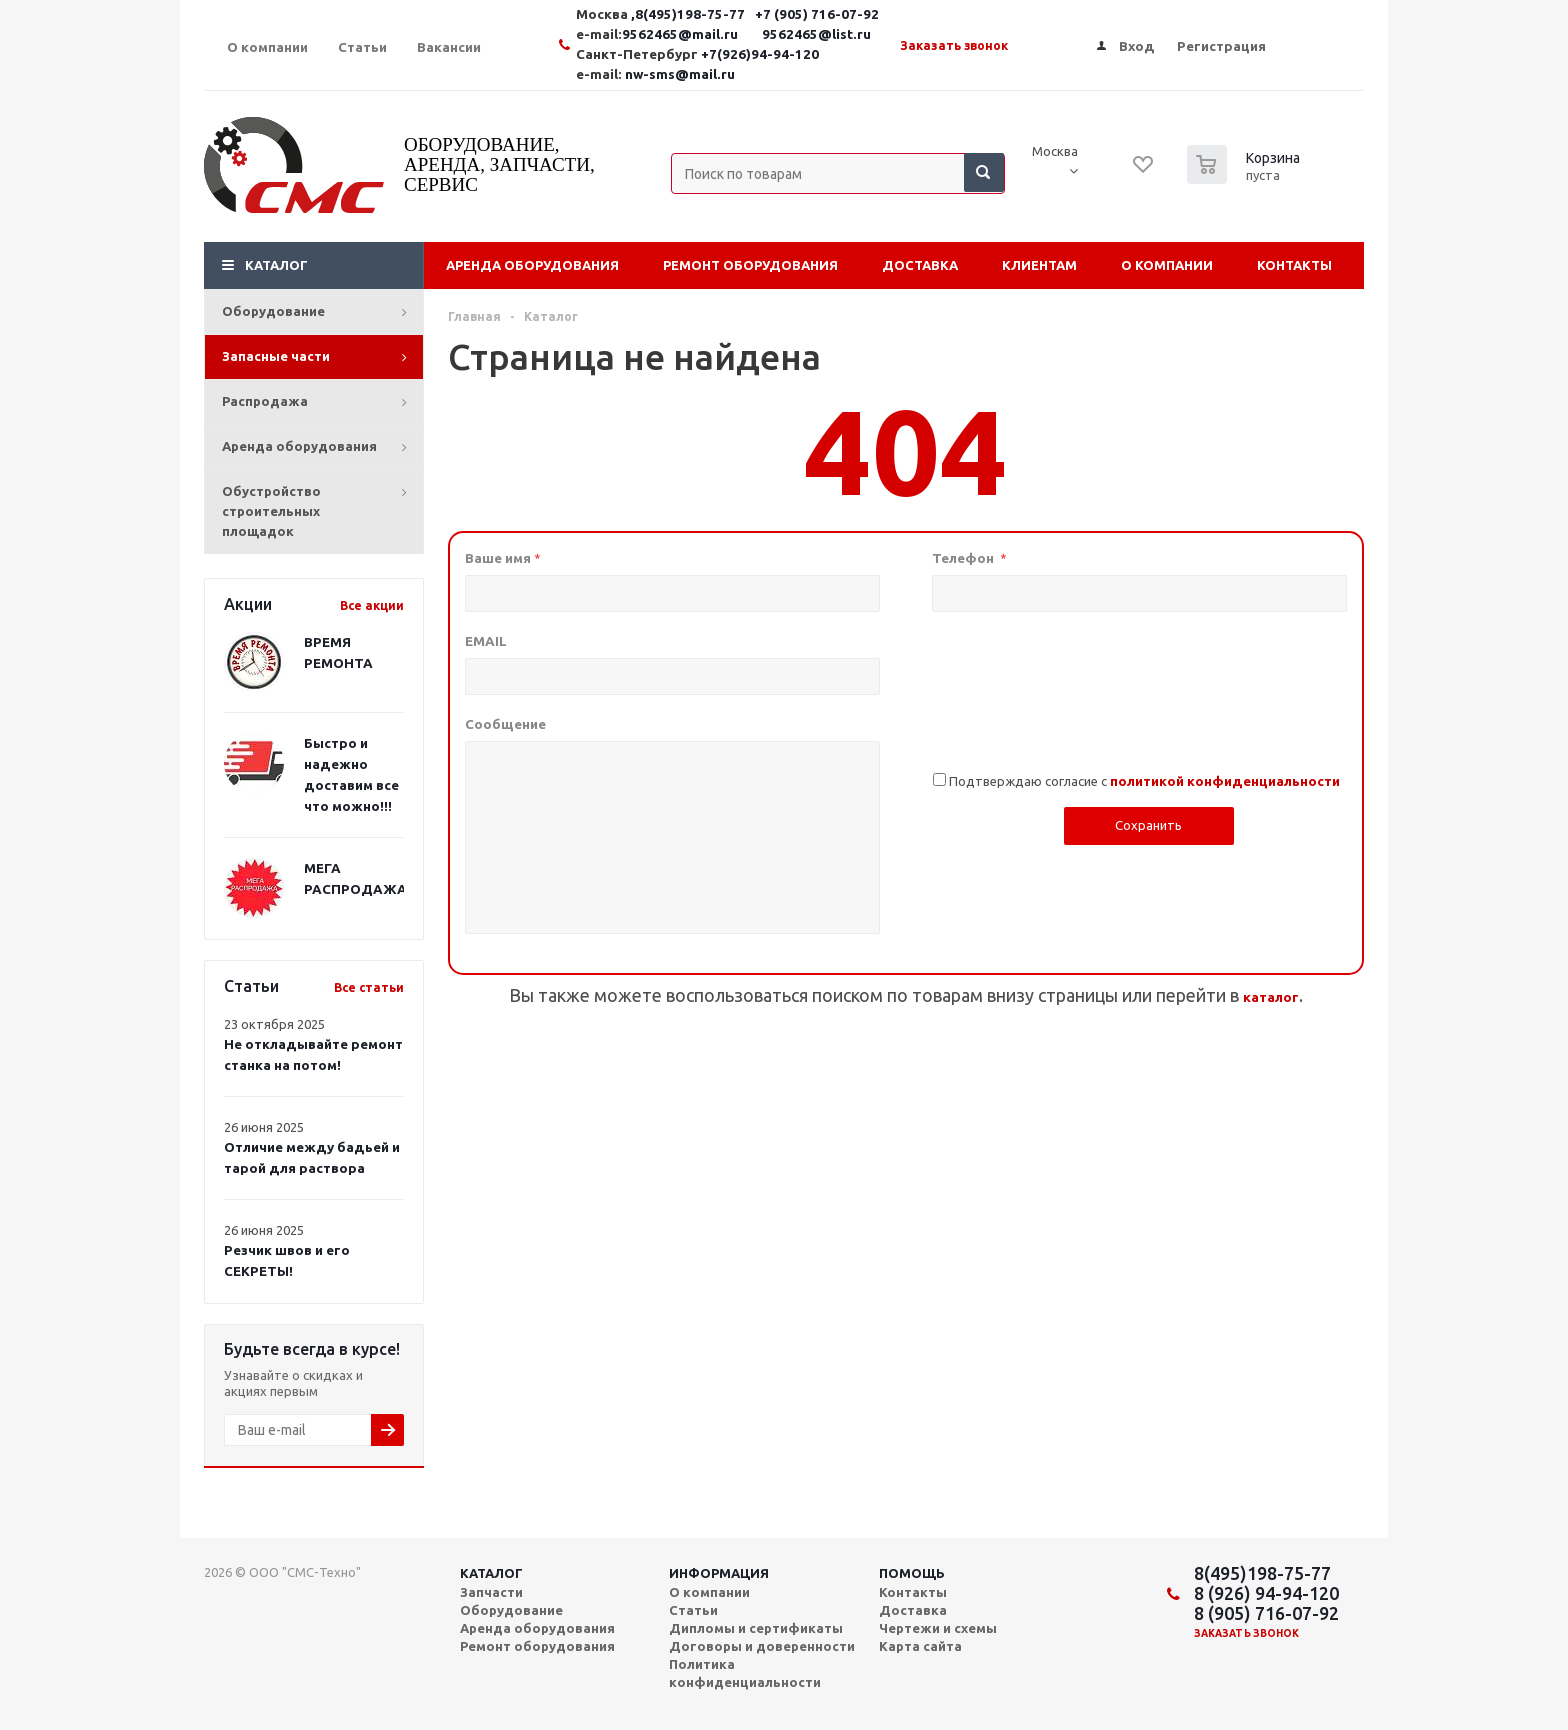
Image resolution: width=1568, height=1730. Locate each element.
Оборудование (273, 311)
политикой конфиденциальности (1225, 781)
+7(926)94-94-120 (760, 54)
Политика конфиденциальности (745, 1673)
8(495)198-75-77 (1262, 1573)
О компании (1167, 265)
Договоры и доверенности (762, 1646)
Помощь (912, 1573)
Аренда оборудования (299, 446)
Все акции (372, 605)
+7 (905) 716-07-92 (817, 14)
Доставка (920, 265)
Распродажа (265, 401)
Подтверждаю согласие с (1144, 781)
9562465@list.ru (816, 34)
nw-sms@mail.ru (680, 74)
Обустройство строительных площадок (271, 511)
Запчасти (491, 1592)
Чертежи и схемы (938, 1628)
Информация (719, 1573)
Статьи (693, 1610)
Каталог (276, 265)
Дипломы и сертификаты (756, 1628)
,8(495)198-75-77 (689, 14)
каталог (1271, 997)
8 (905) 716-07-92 (1266, 1613)
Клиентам (1039, 265)
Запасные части (276, 356)
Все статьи (369, 987)
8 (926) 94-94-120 (1266, 1593)
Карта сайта (920, 1646)
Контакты (1294, 265)
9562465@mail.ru (680, 34)
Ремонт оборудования (750, 265)
